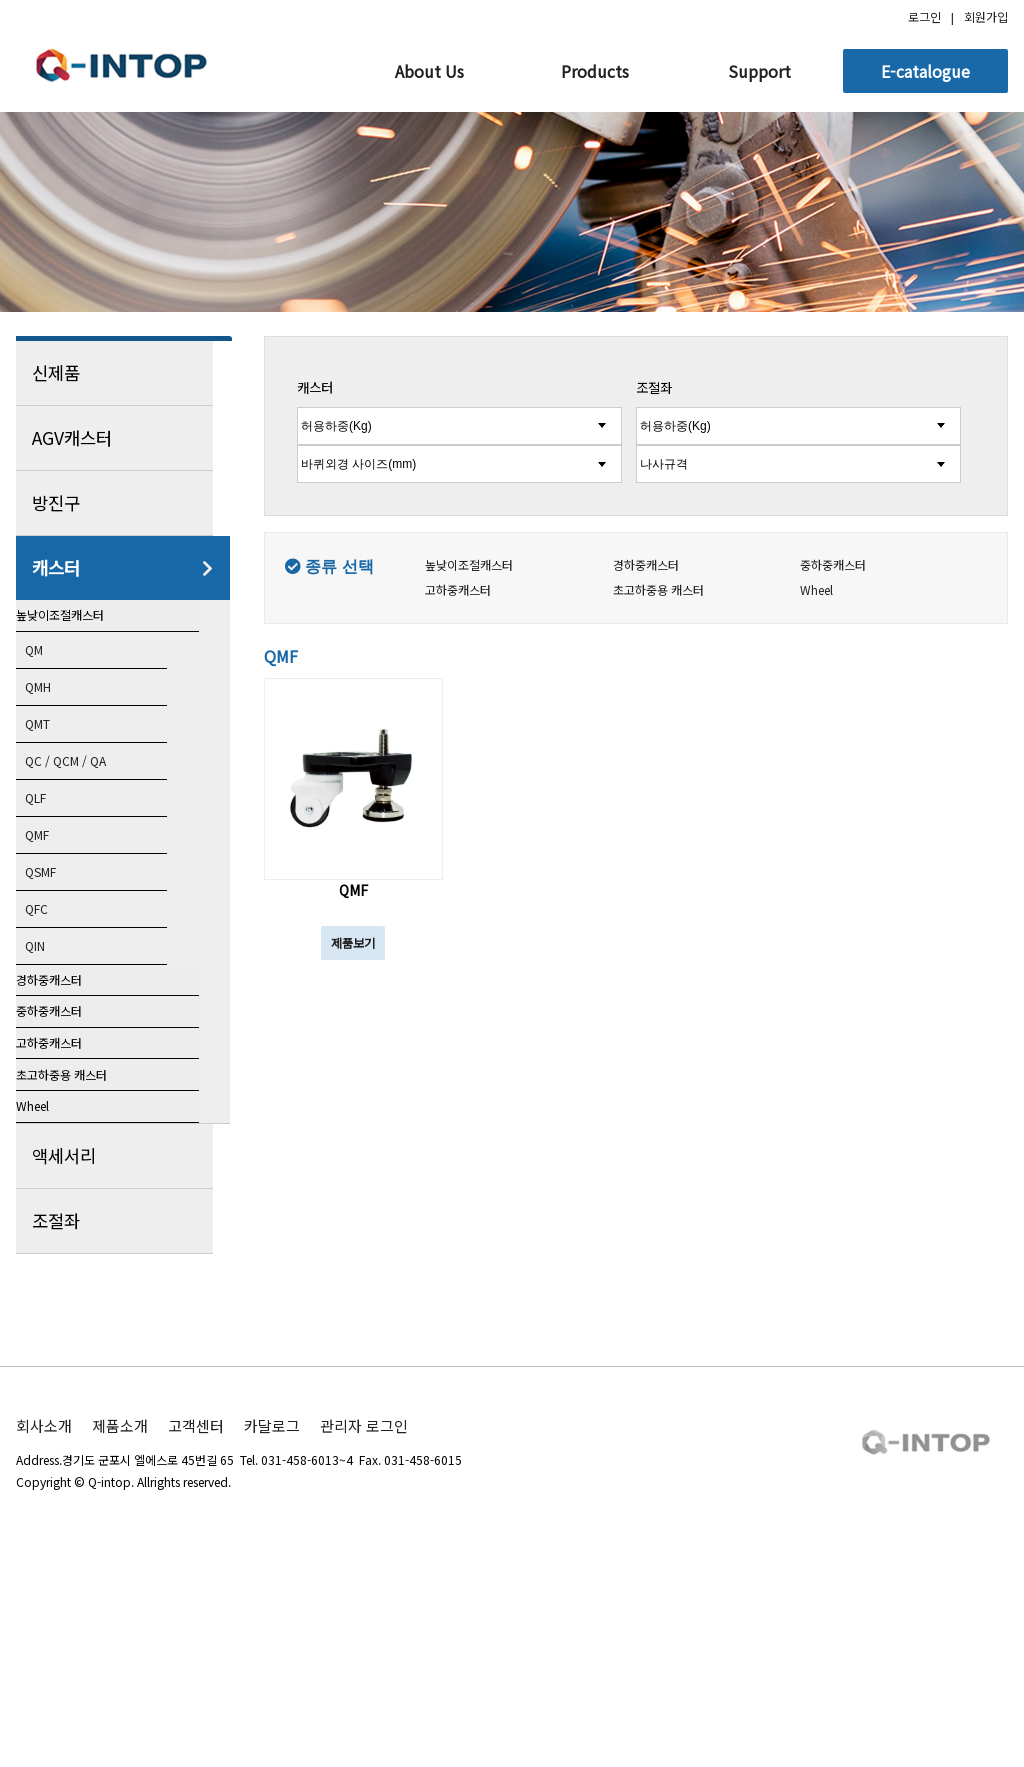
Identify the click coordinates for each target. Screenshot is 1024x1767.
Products (595, 71)
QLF (54, 833)
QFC (54, 947)
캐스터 (123, 568)
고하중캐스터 (71, 1162)
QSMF (59, 909)
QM (51, 681)
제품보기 (353, 942)
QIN (53, 985)
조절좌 (123, 1418)
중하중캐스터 (71, 1099)
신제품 (123, 373)
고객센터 (196, 1622)
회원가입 (986, 16)
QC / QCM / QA (89, 795)
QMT (56, 757)
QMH (56, 719)
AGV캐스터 (123, 438)
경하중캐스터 (71, 1036)
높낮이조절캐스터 (84, 631)
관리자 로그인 (364, 1622)
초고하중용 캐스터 (86, 1225)
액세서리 (123, 1353)
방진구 (123, 503)
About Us (429, 71)
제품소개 (120, 1622)
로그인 (924, 16)
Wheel (52, 1288)
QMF (55, 871)
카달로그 (272, 1622)
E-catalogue (925, 71)
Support (759, 71)
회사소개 (44, 1622)
